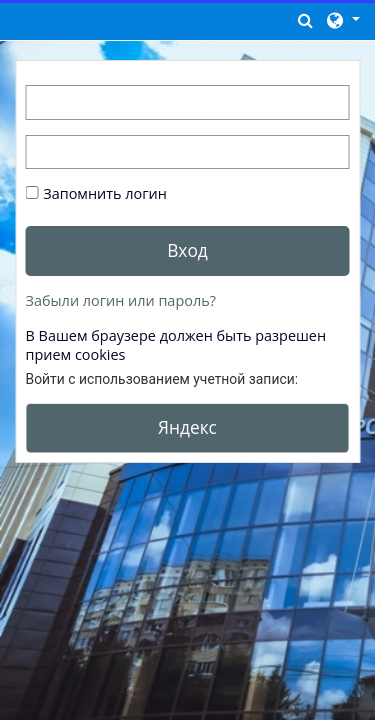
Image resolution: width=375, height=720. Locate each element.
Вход (187, 250)
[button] (306, 20)
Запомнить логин (105, 193)
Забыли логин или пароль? (121, 300)
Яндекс (187, 427)
